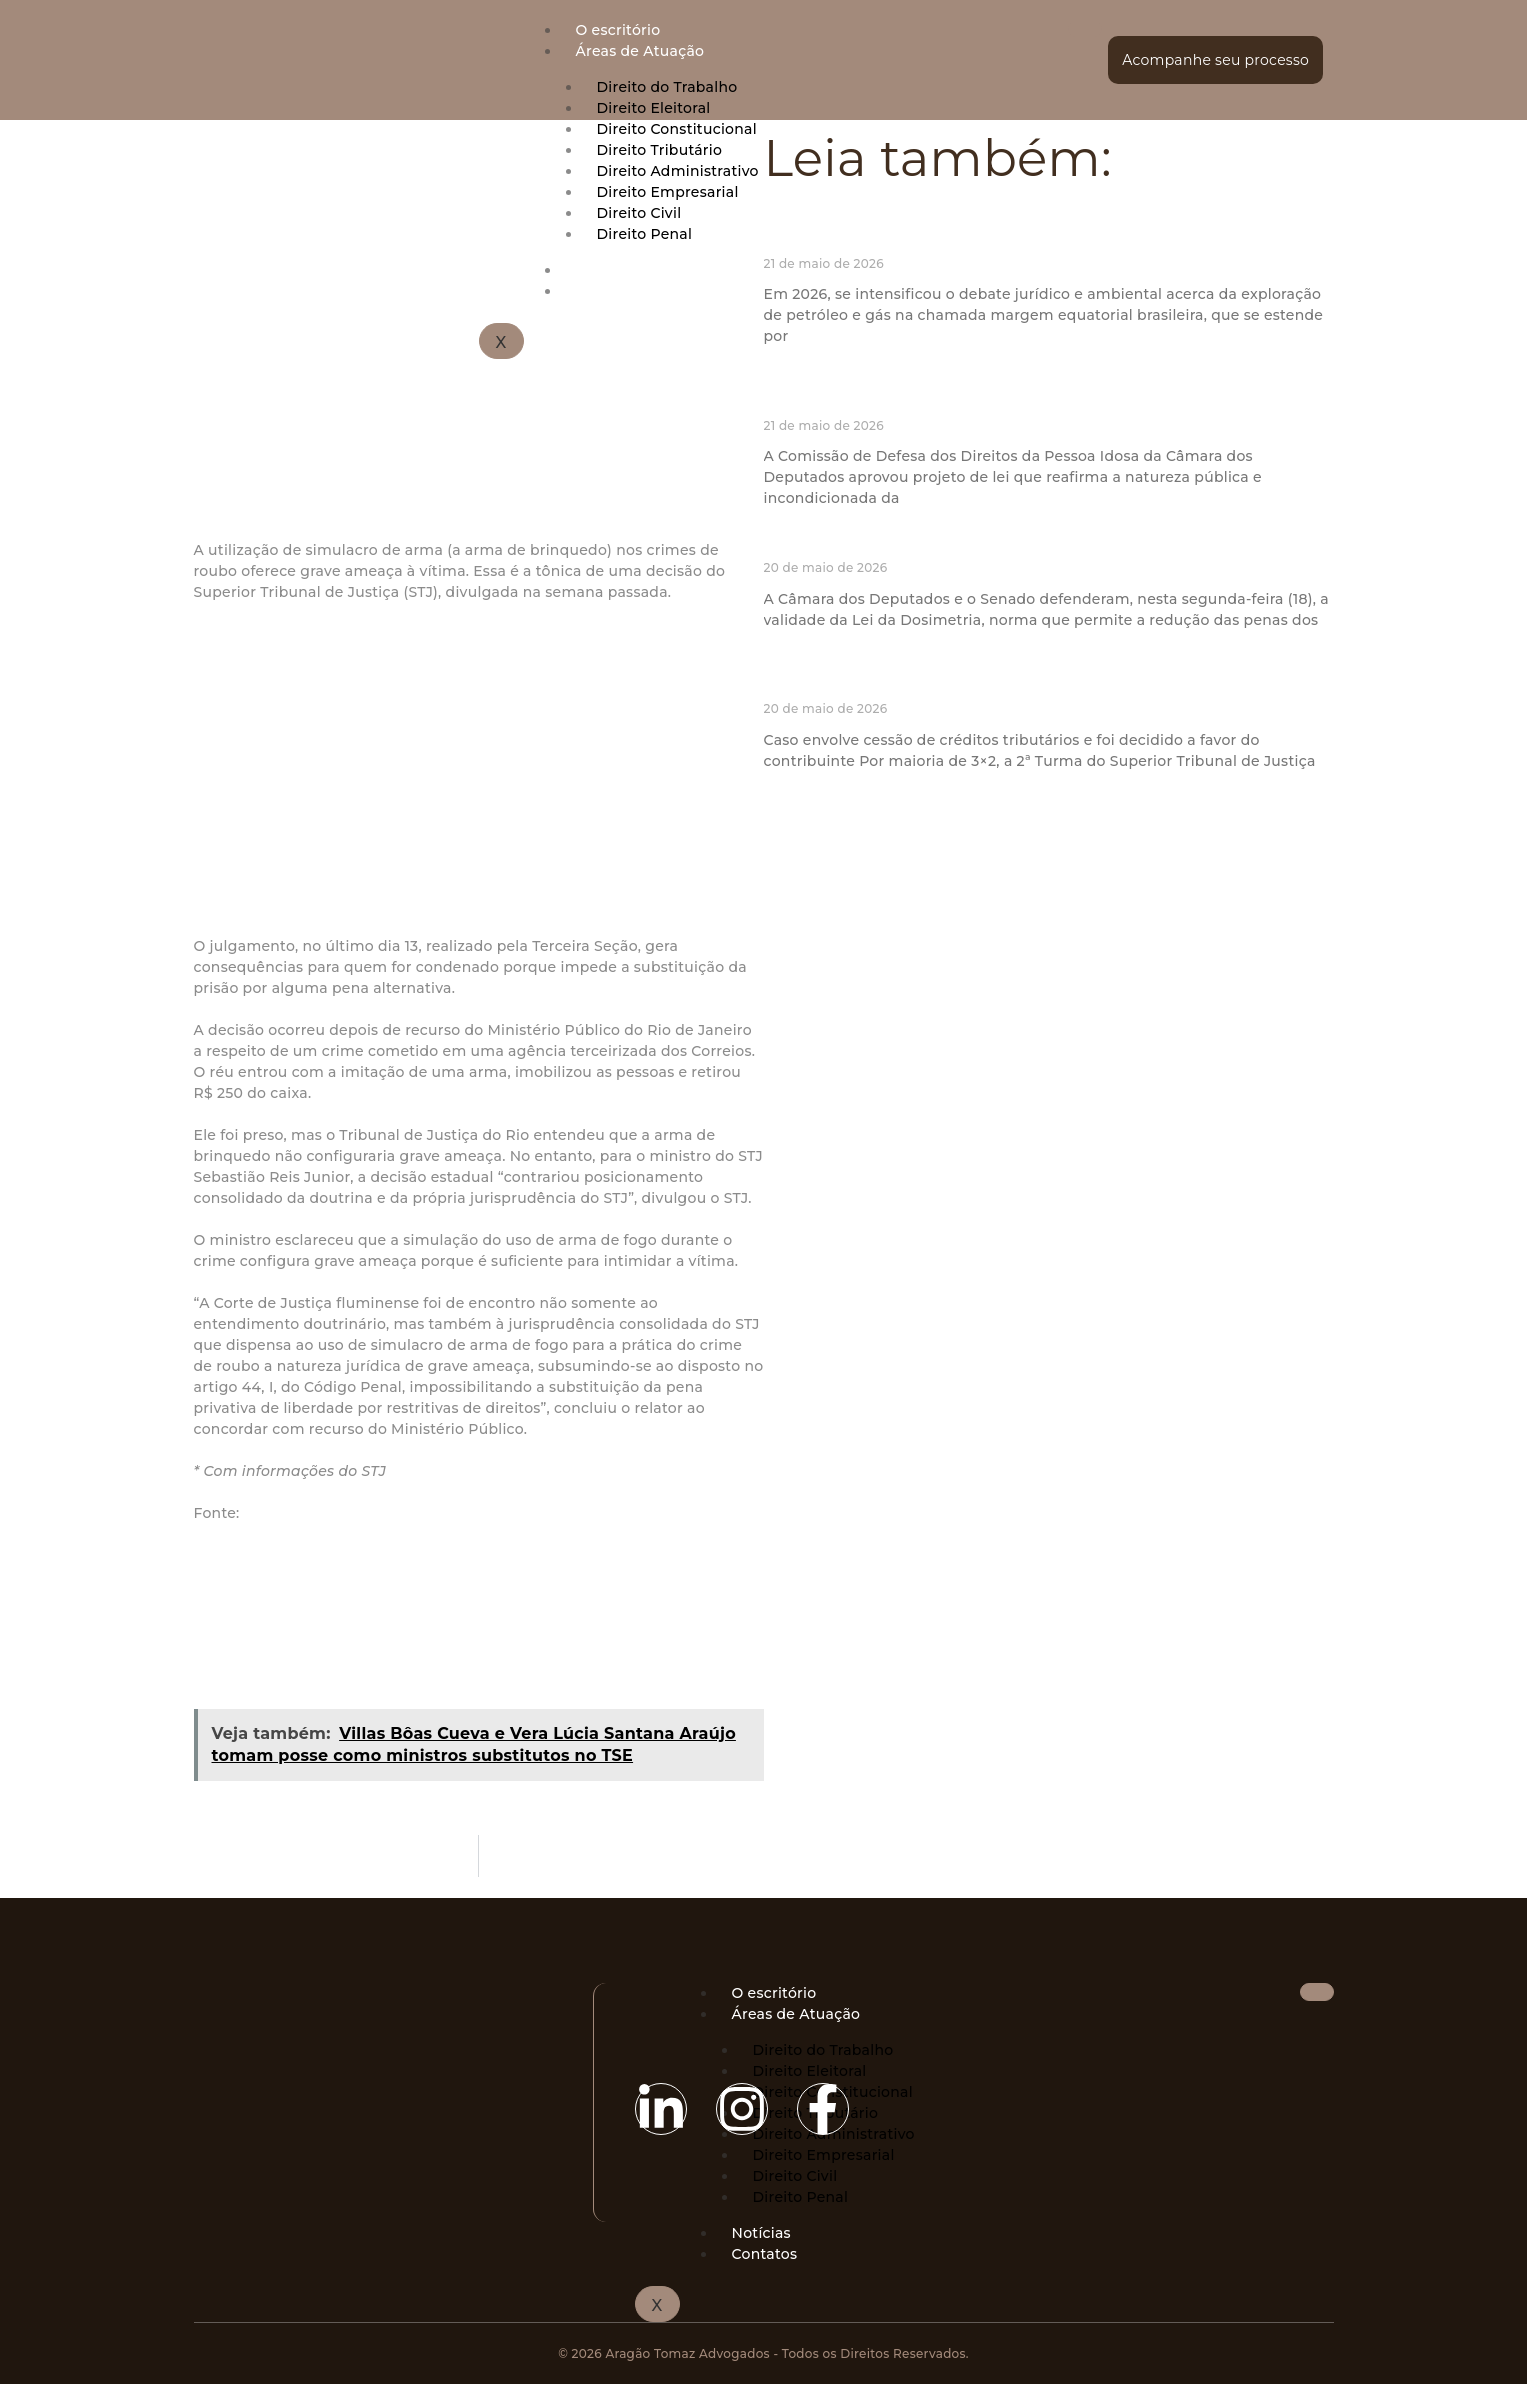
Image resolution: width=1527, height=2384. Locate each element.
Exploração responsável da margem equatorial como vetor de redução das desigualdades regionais (1044, 235)
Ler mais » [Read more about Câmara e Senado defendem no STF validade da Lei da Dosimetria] (797, 651)
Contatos (765, 2254)
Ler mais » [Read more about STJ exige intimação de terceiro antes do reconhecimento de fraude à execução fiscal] (797, 792)
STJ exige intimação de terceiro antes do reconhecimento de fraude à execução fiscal (1041, 681)
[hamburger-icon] (1085, 29)
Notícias (761, 2233)
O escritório (618, 30)
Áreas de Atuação (640, 51)
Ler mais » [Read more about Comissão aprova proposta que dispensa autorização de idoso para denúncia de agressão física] (797, 529)
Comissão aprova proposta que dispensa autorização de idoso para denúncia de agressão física (1033, 397)
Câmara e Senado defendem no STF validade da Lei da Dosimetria (1032, 549)
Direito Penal (801, 2197)
